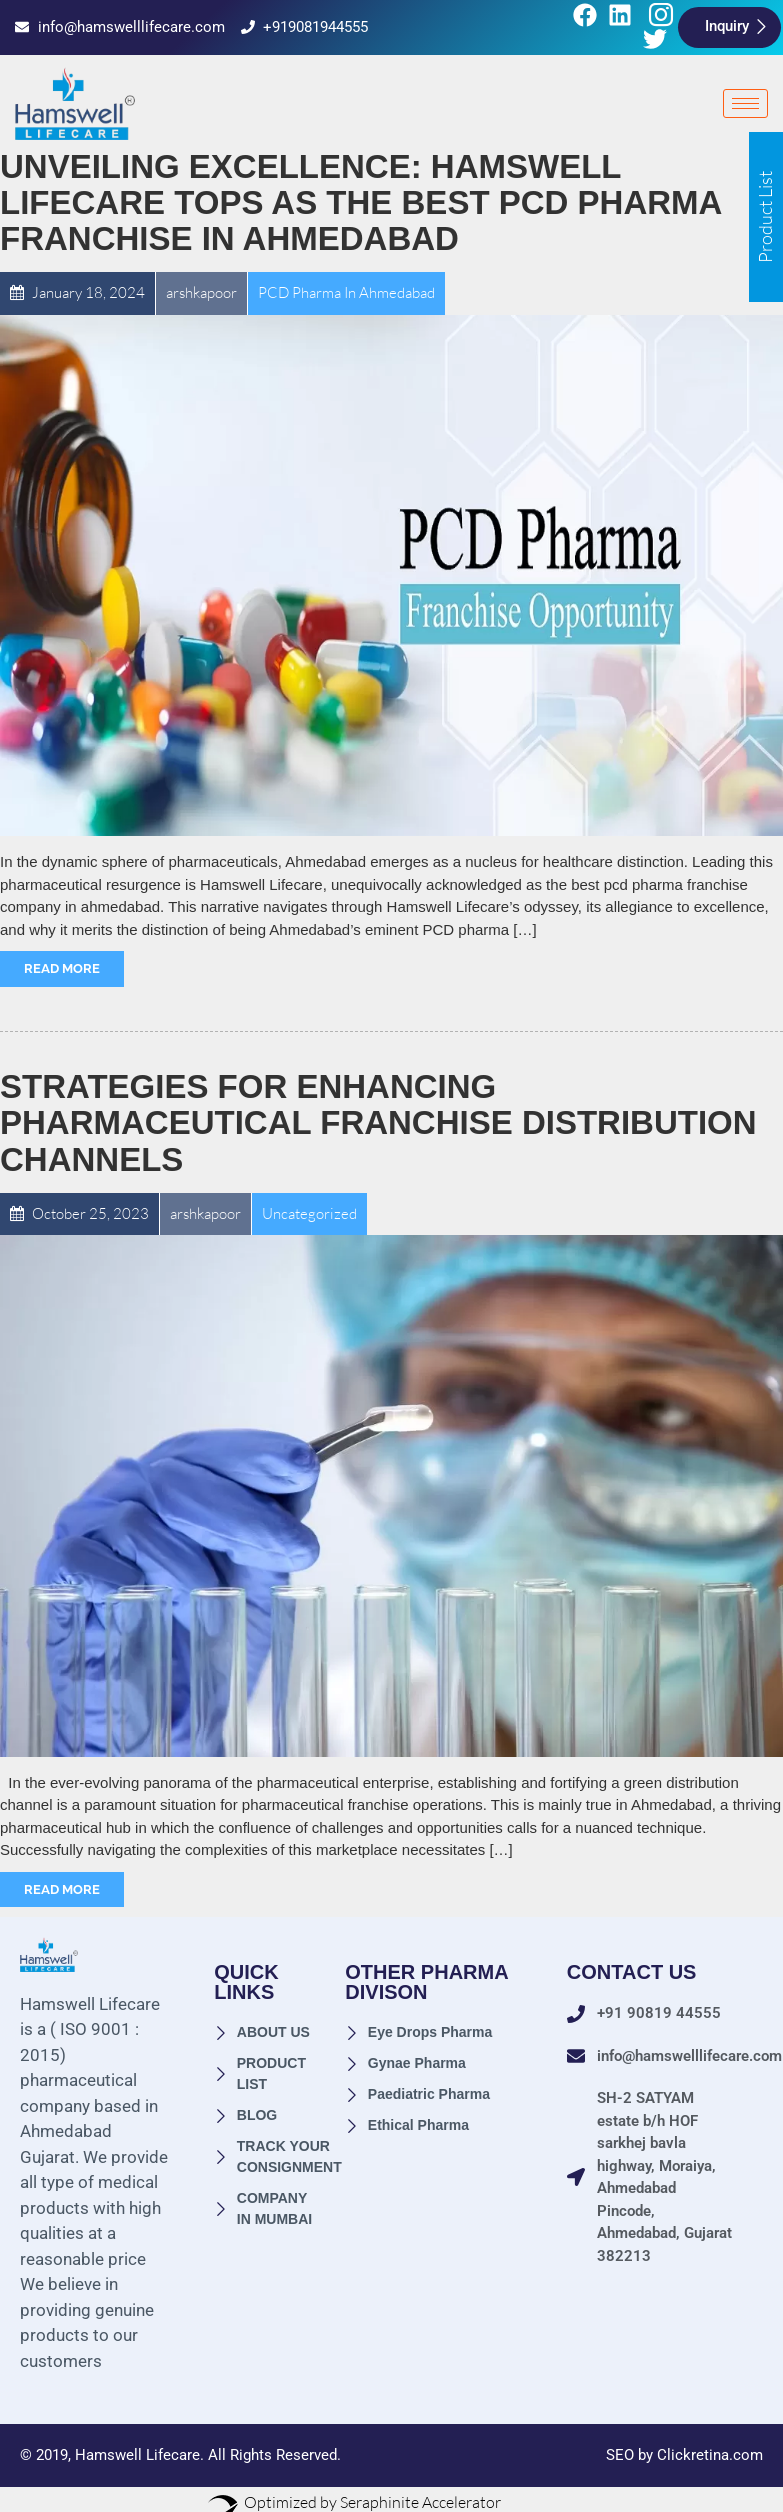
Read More (62, 968)
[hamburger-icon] (745, 103)
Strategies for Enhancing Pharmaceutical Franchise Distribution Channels (378, 1123)
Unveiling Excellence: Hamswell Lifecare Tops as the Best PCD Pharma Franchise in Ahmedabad (360, 203)
